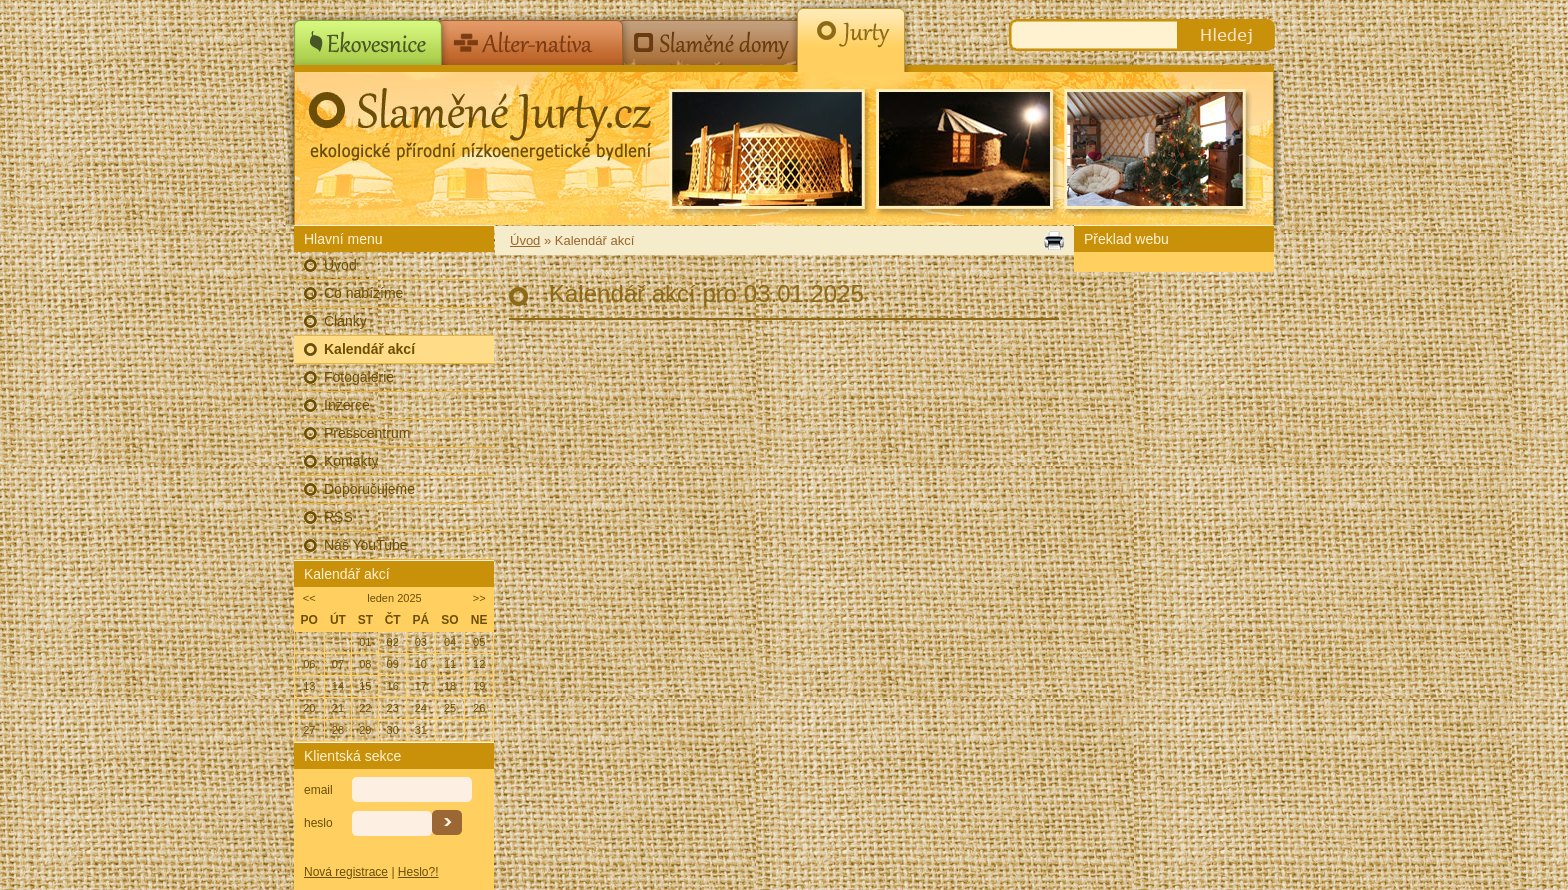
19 (479, 686)
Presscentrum (367, 433)
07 (338, 664)
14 (338, 686)
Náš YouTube (366, 545)
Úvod (340, 265)
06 (309, 664)
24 (421, 708)
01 (365, 642)
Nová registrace (346, 872)
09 (393, 664)
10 (421, 664)
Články (345, 321)
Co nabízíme (363, 293)
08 (365, 664)
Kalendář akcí (369, 349)
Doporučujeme (369, 489)
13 (309, 686)
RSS (338, 517)
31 (421, 730)
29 (365, 730)
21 (338, 708)
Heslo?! (418, 872)
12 (479, 664)
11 (450, 664)
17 (421, 686)
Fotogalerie (359, 377)
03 (421, 642)
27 (309, 730)
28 (338, 730)
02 (393, 642)
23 (393, 708)
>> (479, 598)
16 (393, 686)
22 (365, 708)
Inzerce (347, 405)
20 (309, 708)
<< (309, 598)
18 (450, 686)
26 (479, 708)
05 (479, 642)
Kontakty (351, 461)
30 (393, 730)
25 (450, 708)
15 (365, 686)
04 (450, 642)
